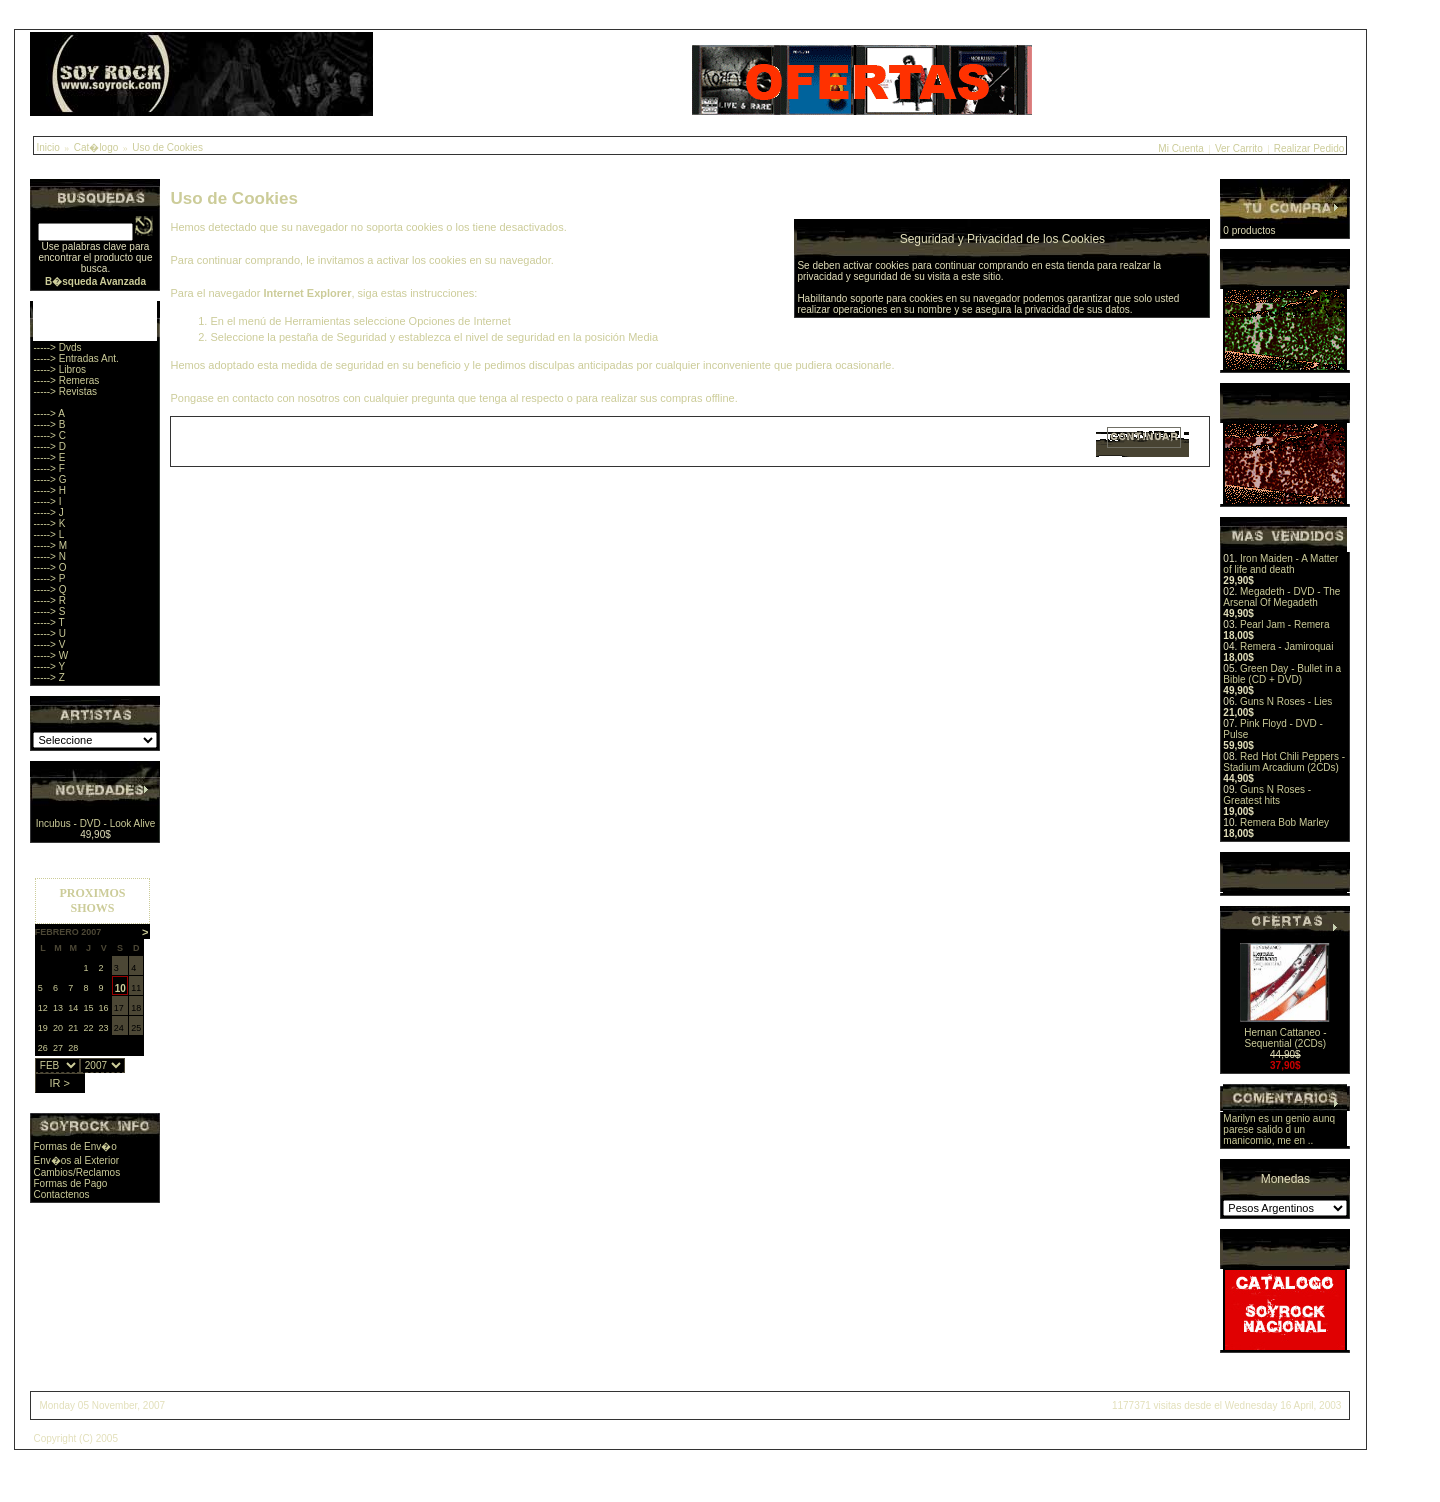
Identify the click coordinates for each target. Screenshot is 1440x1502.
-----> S (49, 611)
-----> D (49, 446)
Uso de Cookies (167, 147)
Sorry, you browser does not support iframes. (92, 980)
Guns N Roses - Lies (1286, 701)
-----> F (48, 468)
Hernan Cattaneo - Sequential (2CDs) (1285, 1038)
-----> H (49, 490)
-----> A (48, 413)
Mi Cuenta (1181, 148)
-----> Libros (59, 369)
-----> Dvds (57, 347)
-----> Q (49, 589)
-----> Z (48, 677)
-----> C (49, 435)
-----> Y (49, 666)
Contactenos (61, 1194)
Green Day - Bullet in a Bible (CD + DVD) (1282, 674)
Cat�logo (96, 147)
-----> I (47, 501)
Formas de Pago (70, 1183)
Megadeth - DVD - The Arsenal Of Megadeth (1281, 597)
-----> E (49, 457)
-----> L (48, 534)
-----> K (49, 523)
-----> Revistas (65, 391)
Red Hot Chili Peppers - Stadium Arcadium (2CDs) (1284, 762)
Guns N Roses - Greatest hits (1267, 795)
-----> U (49, 633)
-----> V (49, 644)
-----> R (49, 600)
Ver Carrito (1239, 148)
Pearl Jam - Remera (1284, 624)
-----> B (49, 424)
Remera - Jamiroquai (1286, 646)
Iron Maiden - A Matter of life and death (1280, 564)
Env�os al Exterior (76, 1160)
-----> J (48, 512)
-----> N (49, 556)
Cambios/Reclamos (76, 1172)
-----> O (49, 567)
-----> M (50, 545)
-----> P (49, 578)
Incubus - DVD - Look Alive (96, 823)
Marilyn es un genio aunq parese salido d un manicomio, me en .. (1279, 1129)
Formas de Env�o (74, 1146)
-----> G (49, 479)
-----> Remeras (66, 380)
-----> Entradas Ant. (75, 358)
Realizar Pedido (1309, 148)
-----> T (48, 622)
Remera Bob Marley (1284, 822)
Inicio (47, 147)
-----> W (50, 655)
